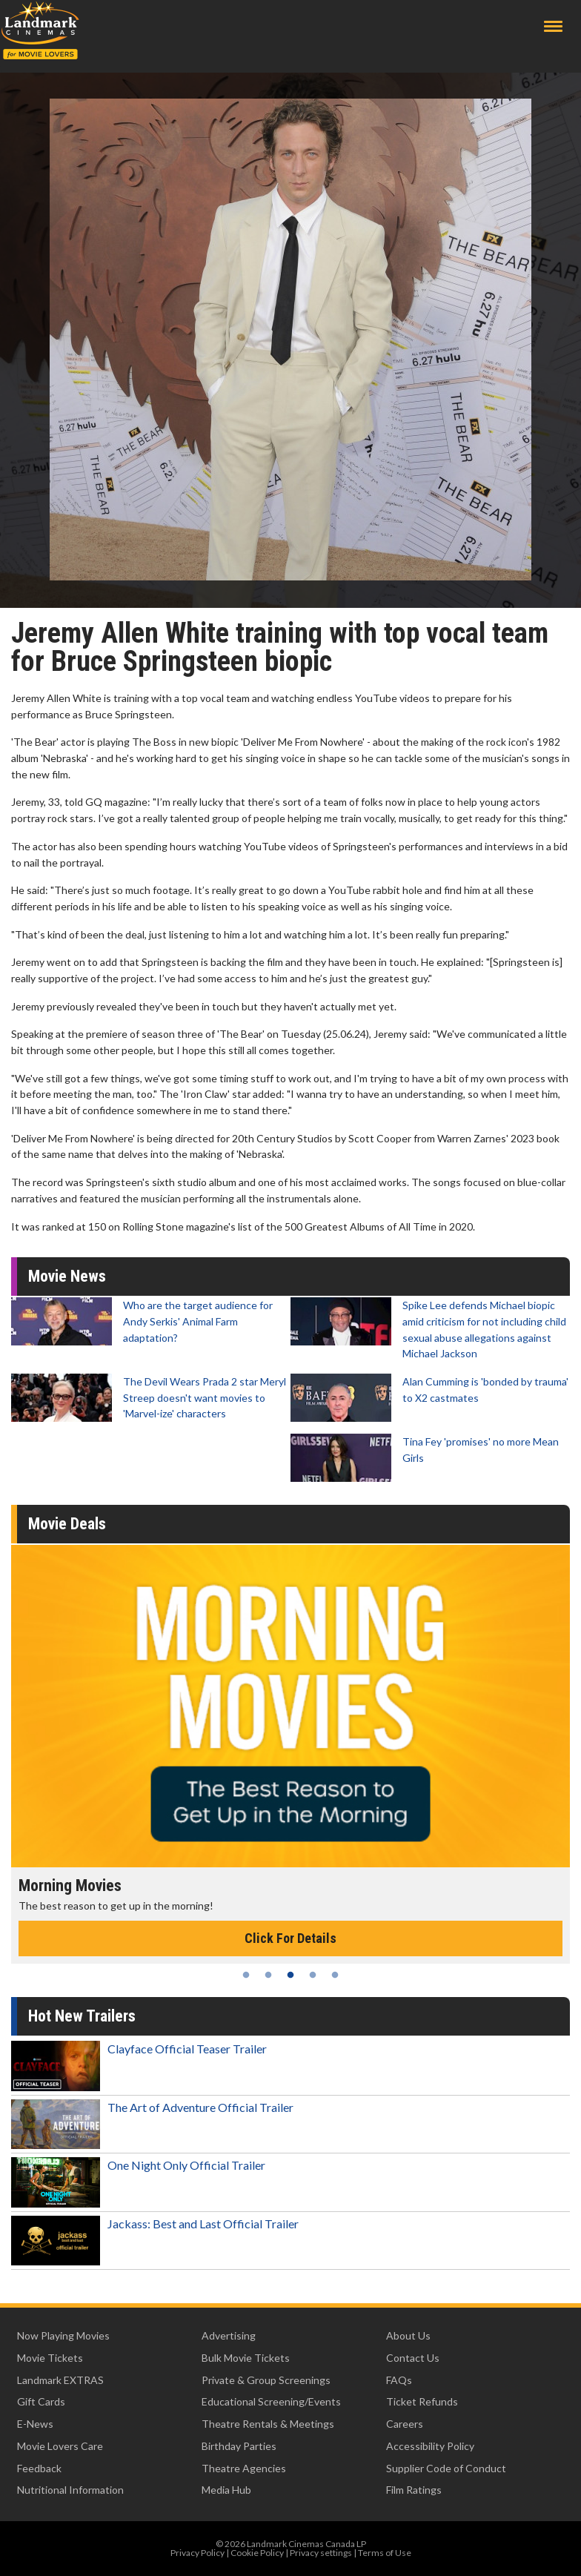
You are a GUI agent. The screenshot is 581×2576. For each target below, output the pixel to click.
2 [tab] (268, 1974)
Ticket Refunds (422, 2401)
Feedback (39, 2468)
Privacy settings (321, 2552)
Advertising (229, 2335)
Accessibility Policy (430, 2446)
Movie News (67, 1276)
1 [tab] (246, 1974)
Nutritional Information (70, 2489)
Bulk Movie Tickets (246, 2357)
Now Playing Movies (63, 2335)
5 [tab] (335, 1974)
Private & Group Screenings (266, 2380)
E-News (35, 2423)
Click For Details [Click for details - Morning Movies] (290, 1938)
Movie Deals (67, 1523)
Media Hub (226, 2489)
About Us (408, 2335)
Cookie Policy (257, 2552)
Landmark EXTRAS (60, 2380)
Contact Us (412, 2357)
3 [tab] (290, 1974)
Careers (404, 2423)
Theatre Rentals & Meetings (268, 2423)
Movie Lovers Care (60, 2446)
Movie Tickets (50, 2357)
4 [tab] (312, 1974)
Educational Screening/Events (271, 2401)
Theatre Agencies (244, 2468)
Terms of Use (384, 2552)
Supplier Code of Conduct (446, 2468)
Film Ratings (414, 2489)
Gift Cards (41, 2401)
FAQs (399, 2380)
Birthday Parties (239, 2446)
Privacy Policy (197, 2552)
